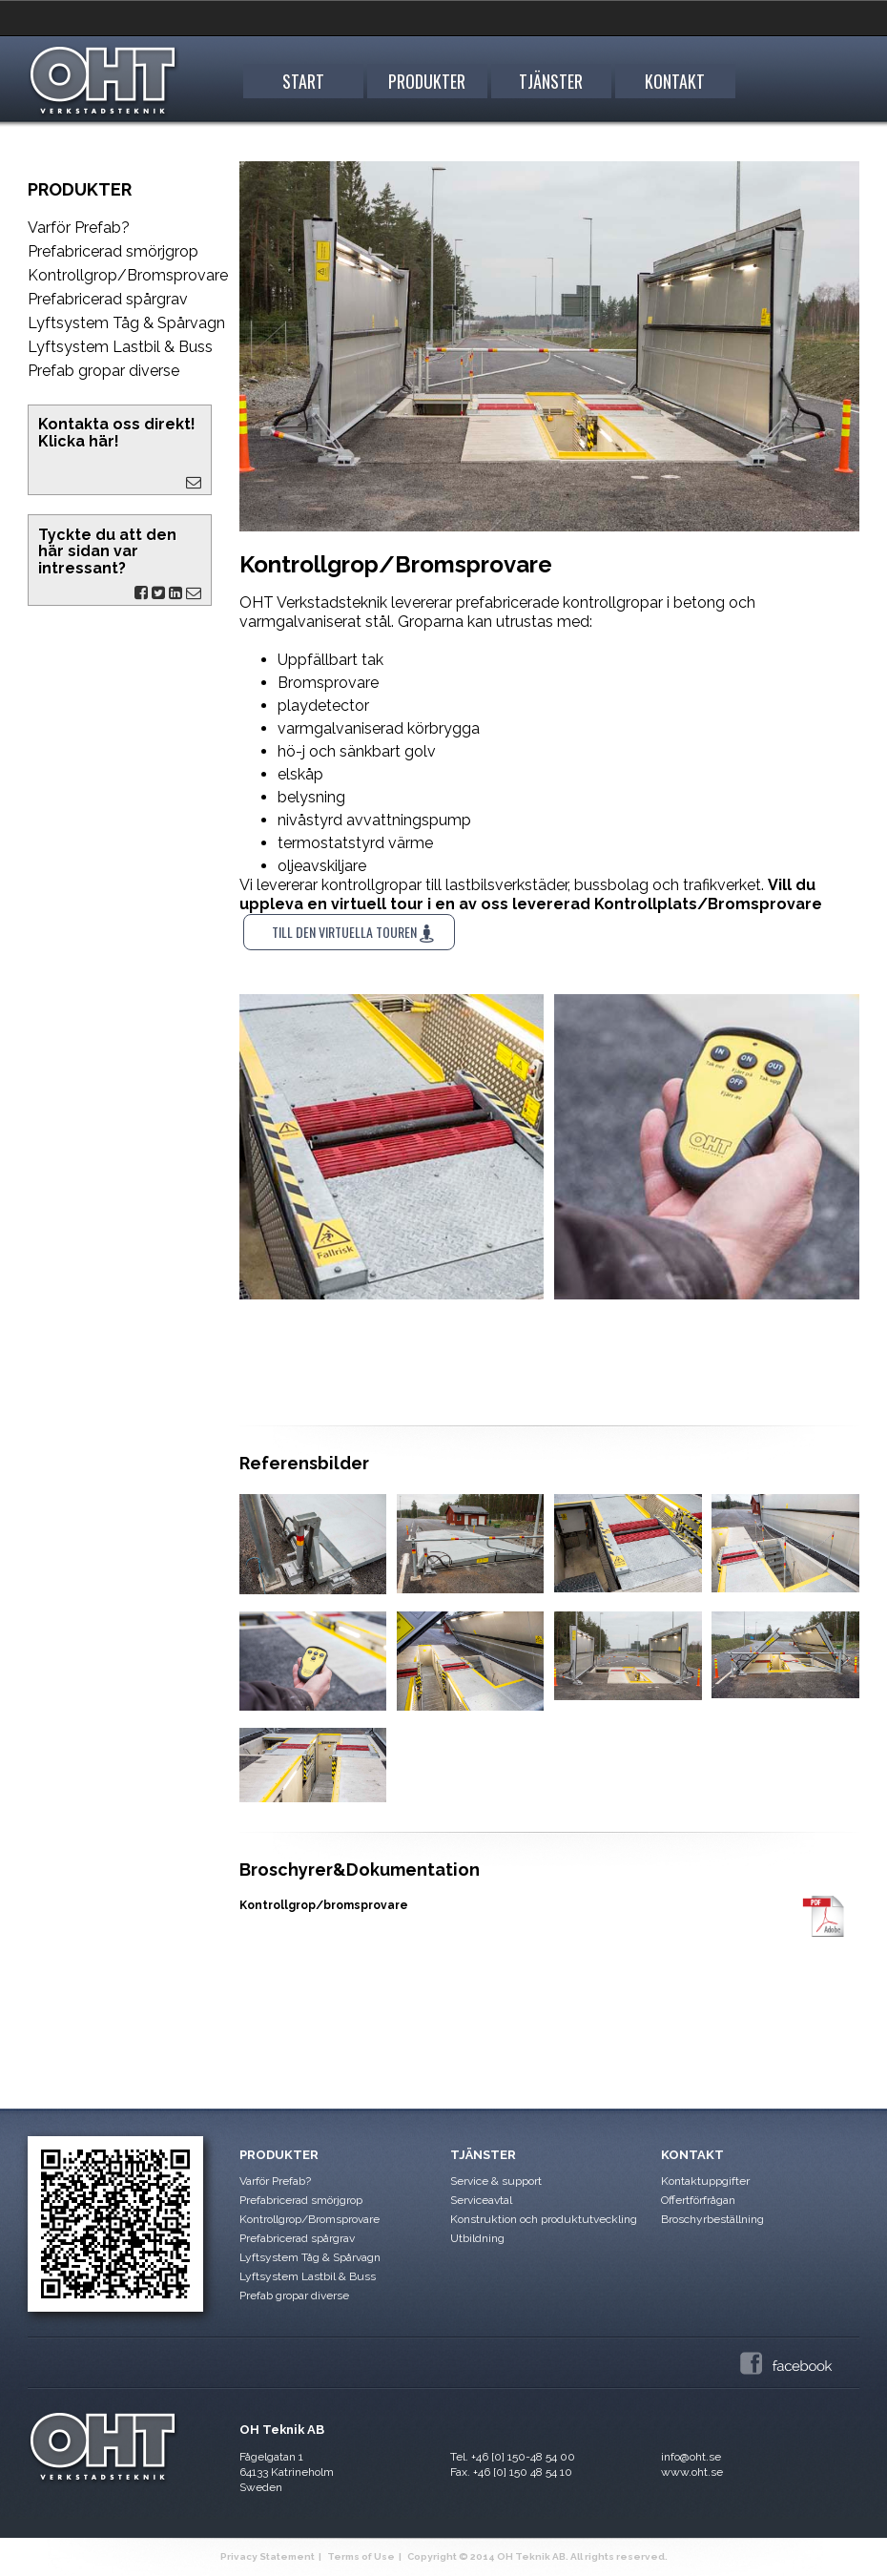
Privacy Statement (267, 2556)
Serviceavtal (481, 2200)
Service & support (496, 2181)
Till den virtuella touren (353, 932)
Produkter (426, 81)
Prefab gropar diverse (103, 371)
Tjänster (551, 81)
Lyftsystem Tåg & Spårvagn (126, 323)
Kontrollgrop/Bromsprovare (127, 275)
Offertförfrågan (698, 2200)
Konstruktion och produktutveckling (543, 2219)
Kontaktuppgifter (705, 2181)
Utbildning (477, 2238)
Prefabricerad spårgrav (108, 299)
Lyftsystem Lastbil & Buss (120, 347)
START (303, 81)
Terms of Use (361, 2556)
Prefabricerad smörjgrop (113, 251)
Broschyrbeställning (712, 2219)
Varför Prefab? (79, 227)
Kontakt (675, 81)
